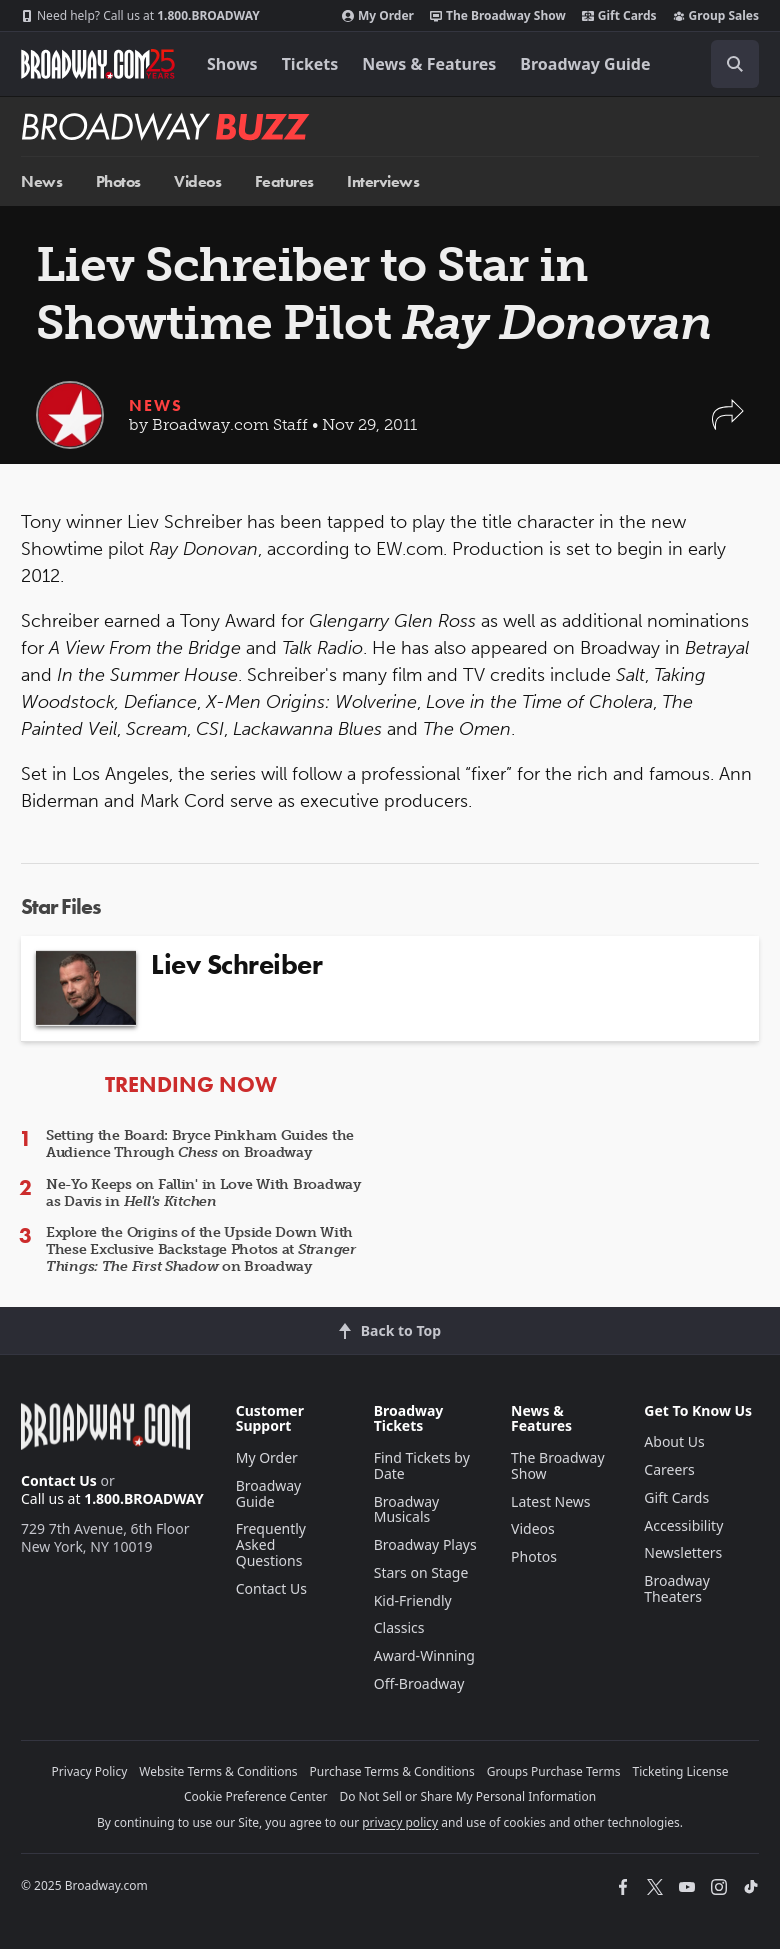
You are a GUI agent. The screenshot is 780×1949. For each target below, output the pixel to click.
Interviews (383, 181)
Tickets (310, 64)
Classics (399, 1627)
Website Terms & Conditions (218, 1771)
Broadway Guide (585, 64)
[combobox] (727, 64)
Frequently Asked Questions (271, 1544)
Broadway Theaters (677, 1588)
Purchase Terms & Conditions (392, 1771)
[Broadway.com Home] (98, 64)
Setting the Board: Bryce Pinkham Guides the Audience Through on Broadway (200, 1144)
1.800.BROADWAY (140, 16)
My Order (378, 16)
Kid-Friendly (413, 1600)
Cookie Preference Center (256, 1796)
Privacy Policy (90, 1771)
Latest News (551, 1501)
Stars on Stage (421, 1572)
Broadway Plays (425, 1544)
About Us (674, 1441)
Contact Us (59, 1480)
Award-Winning (424, 1655)
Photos (118, 181)
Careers (669, 1469)
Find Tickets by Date (422, 1465)
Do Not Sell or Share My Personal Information (467, 1796)
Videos (197, 181)
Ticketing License (681, 1771)
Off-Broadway (419, 1683)
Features (284, 181)
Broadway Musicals (407, 1509)
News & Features (429, 64)
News (41, 181)
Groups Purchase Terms (554, 1771)
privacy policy (400, 1822)
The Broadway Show (498, 16)
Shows (232, 64)
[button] (728, 424)
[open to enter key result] (735, 64)
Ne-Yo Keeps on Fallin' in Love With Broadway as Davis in (203, 1193)
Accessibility (683, 1525)
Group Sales (716, 16)
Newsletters (683, 1552)
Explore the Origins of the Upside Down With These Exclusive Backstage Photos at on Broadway (201, 1249)
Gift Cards (619, 16)
